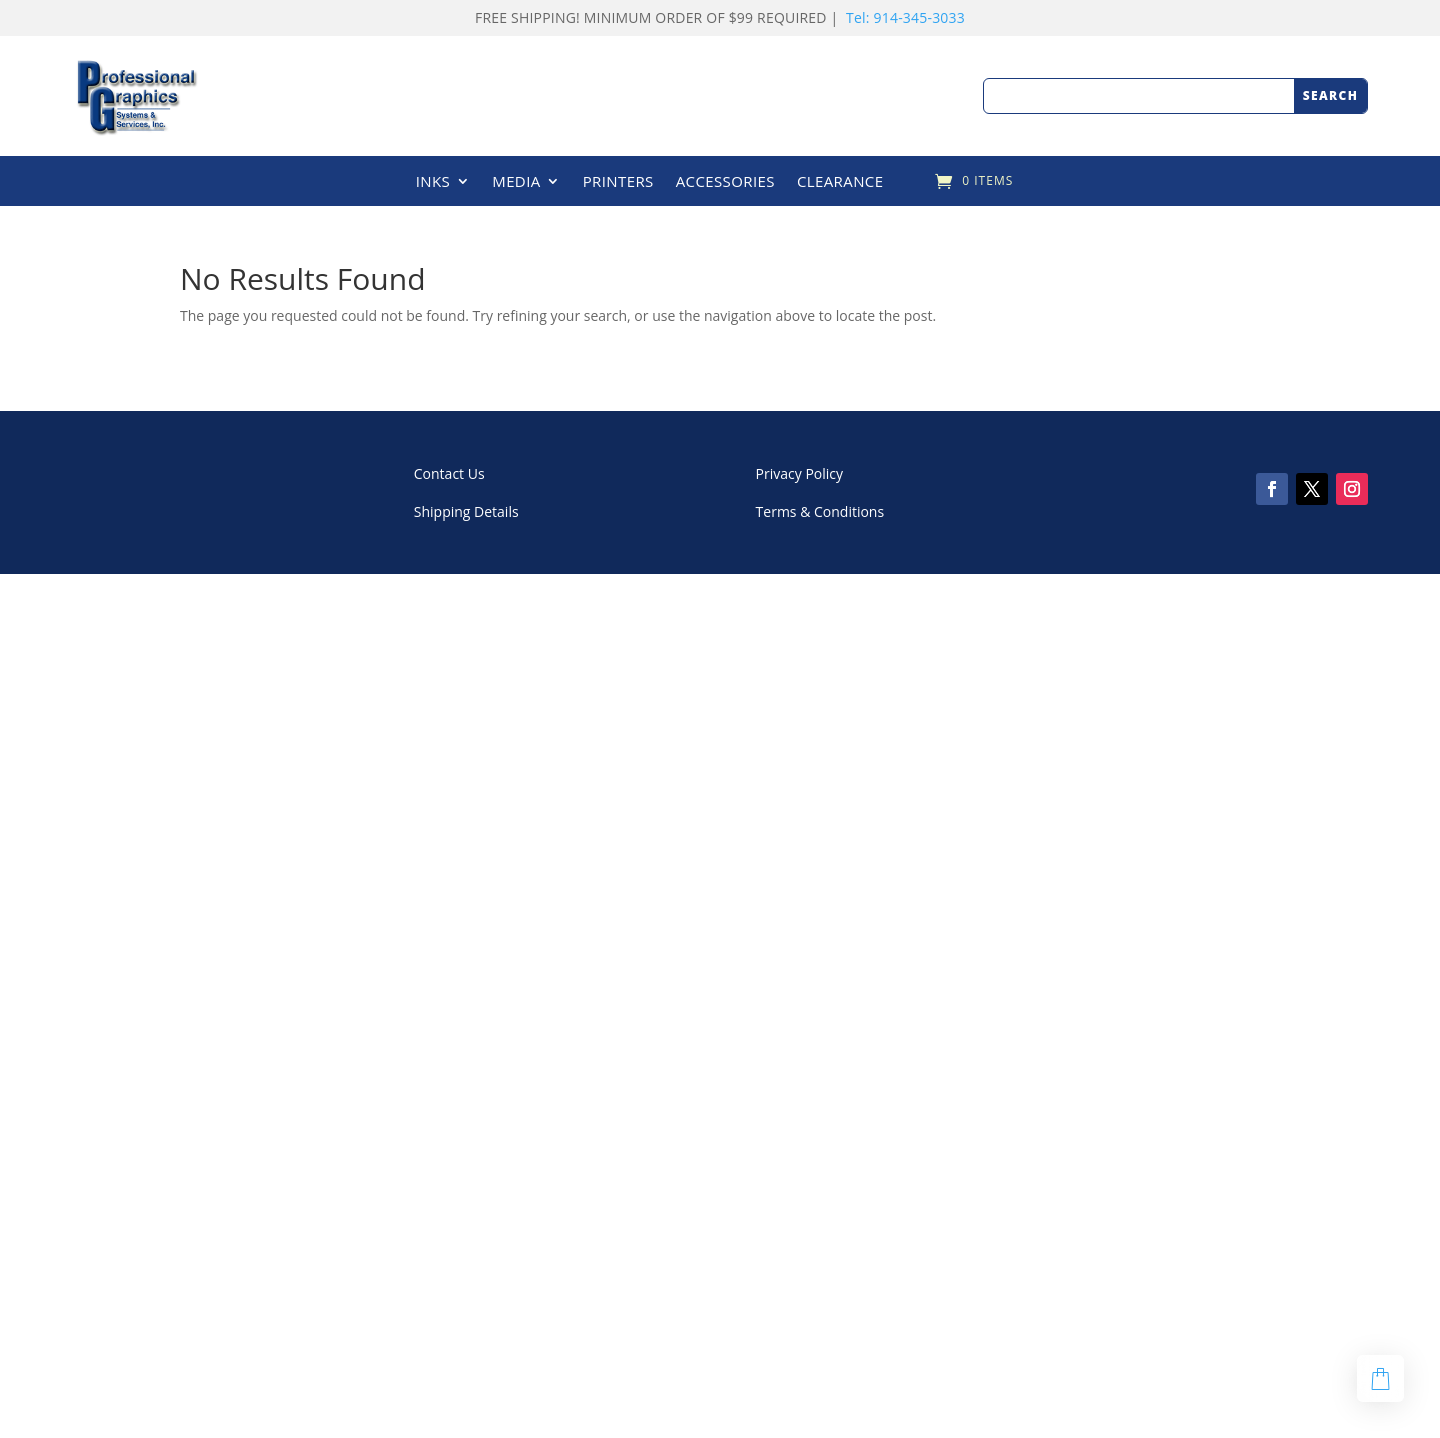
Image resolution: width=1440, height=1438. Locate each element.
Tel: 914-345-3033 (905, 17)
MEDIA (516, 182)
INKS (433, 182)
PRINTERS (618, 182)
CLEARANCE (840, 182)
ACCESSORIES (725, 182)
